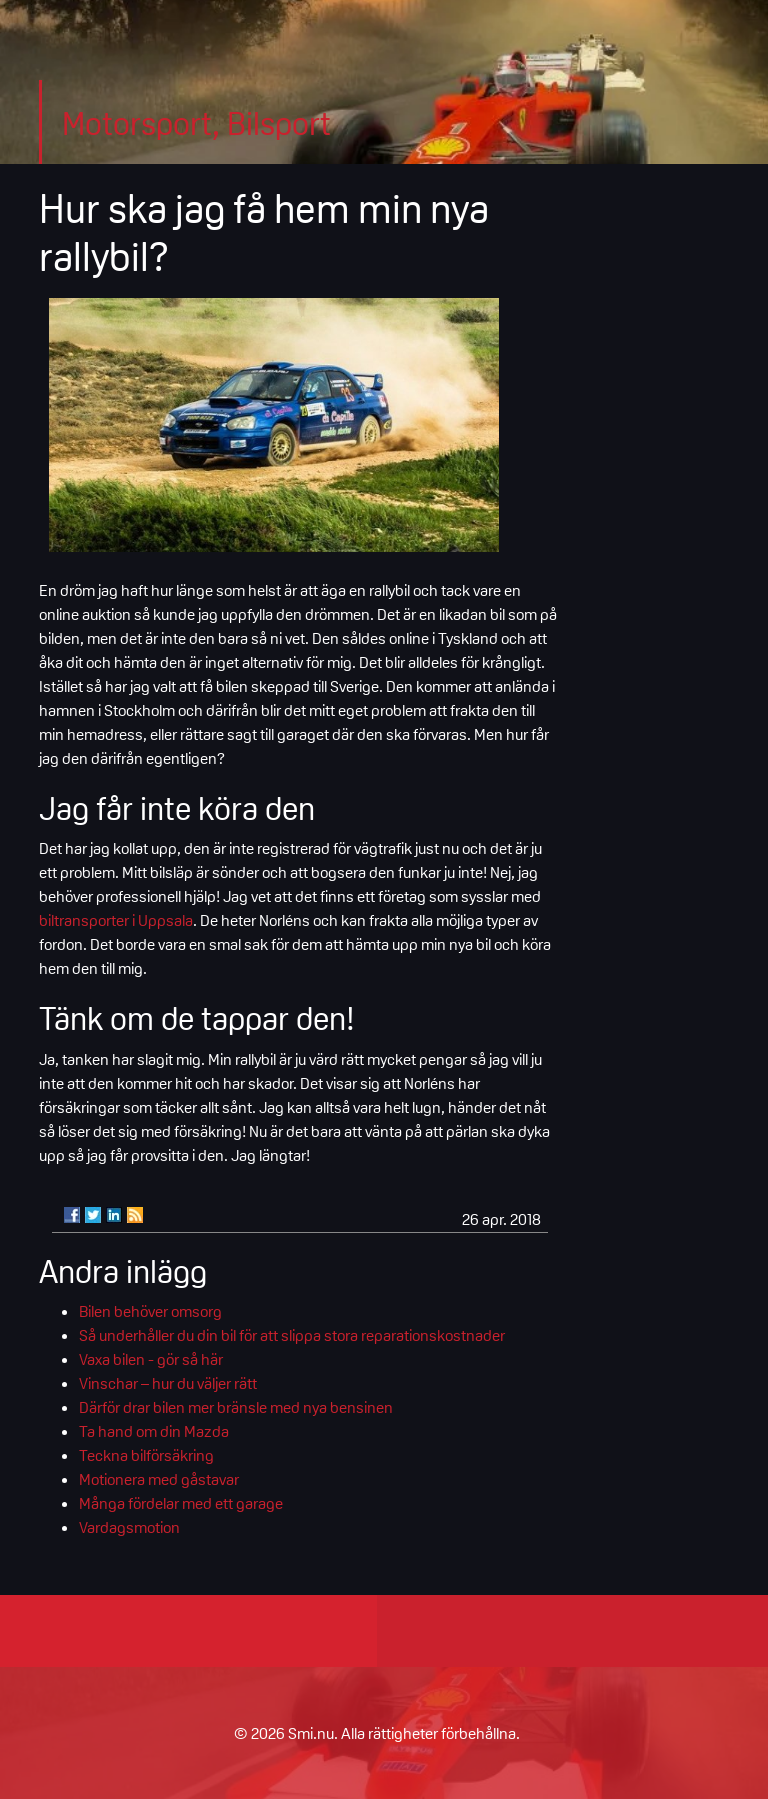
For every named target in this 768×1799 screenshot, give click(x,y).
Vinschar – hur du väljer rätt (168, 1383)
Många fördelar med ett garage (181, 1503)
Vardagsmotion (129, 1527)
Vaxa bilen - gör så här (151, 1359)
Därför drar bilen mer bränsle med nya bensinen (236, 1407)
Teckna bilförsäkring (146, 1455)
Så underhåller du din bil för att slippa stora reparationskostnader (292, 1335)
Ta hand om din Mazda (154, 1431)
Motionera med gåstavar (159, 1479)
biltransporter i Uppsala (116, 920)
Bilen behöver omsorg (150, 1311)
